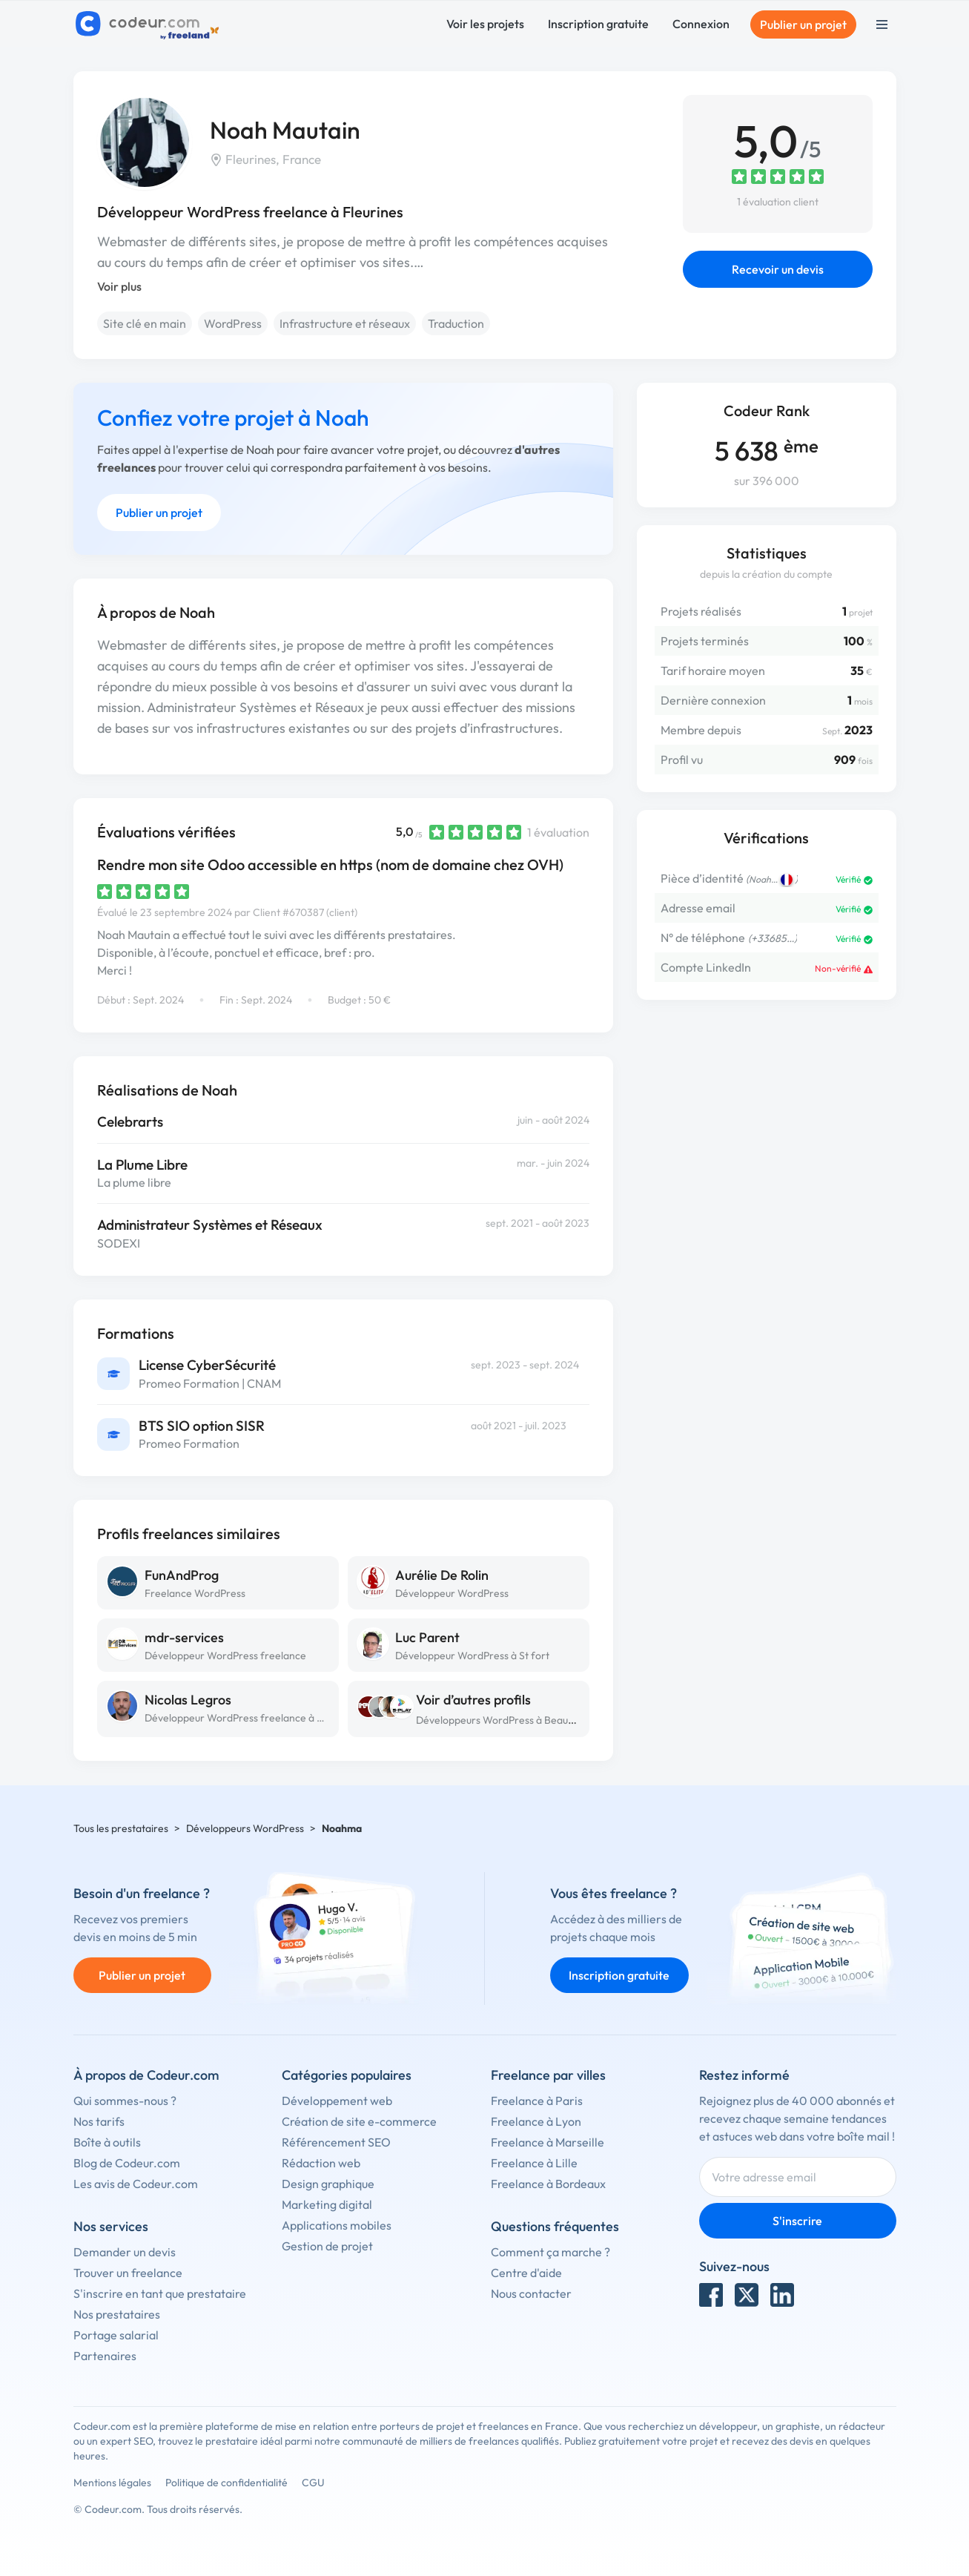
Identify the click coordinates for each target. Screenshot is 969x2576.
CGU (313, 2482)
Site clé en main (144, 323)
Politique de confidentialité (226, 2482)
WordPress (233, 323)
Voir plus (119, 286)
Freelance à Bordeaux (548, 2183)
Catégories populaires (346, 2074)
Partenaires (104, 2355)
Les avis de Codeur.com (135, 2183)
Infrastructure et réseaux (345, 323)
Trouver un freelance (127, 2272)
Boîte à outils (107, 2142)
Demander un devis (124, 2251)
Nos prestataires (116, 2314)
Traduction (456, 323)
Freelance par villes (548, 2074)
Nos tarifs (99, 2121)
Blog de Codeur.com (126, 2162)
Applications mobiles (336, 2225)
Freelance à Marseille (547, 2142)
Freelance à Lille (534, 2162)
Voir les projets (485, 23)
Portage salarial (116, 2335)
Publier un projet (803, 24)
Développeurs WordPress (245, 1828)
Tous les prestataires (120, 1828)
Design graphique (328, 2183)
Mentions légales (112, 2482)
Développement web (337, 2100)
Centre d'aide (526, 2272)
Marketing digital (327, 2204)
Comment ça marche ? (550, 2251)
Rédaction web (321, 2162)
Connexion (701, 23)
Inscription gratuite (598, 23)
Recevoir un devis (778, 269)
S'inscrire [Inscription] (797, 2220)
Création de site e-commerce (359, 2121)
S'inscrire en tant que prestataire (159, 2293)
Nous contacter (531, 2293)
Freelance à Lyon (536, 2121)
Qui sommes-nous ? (124, 2100)
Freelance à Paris (537, 2100)
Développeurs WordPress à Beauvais (501, 1720)
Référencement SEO (336, 2142)
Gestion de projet (327, 2246)
